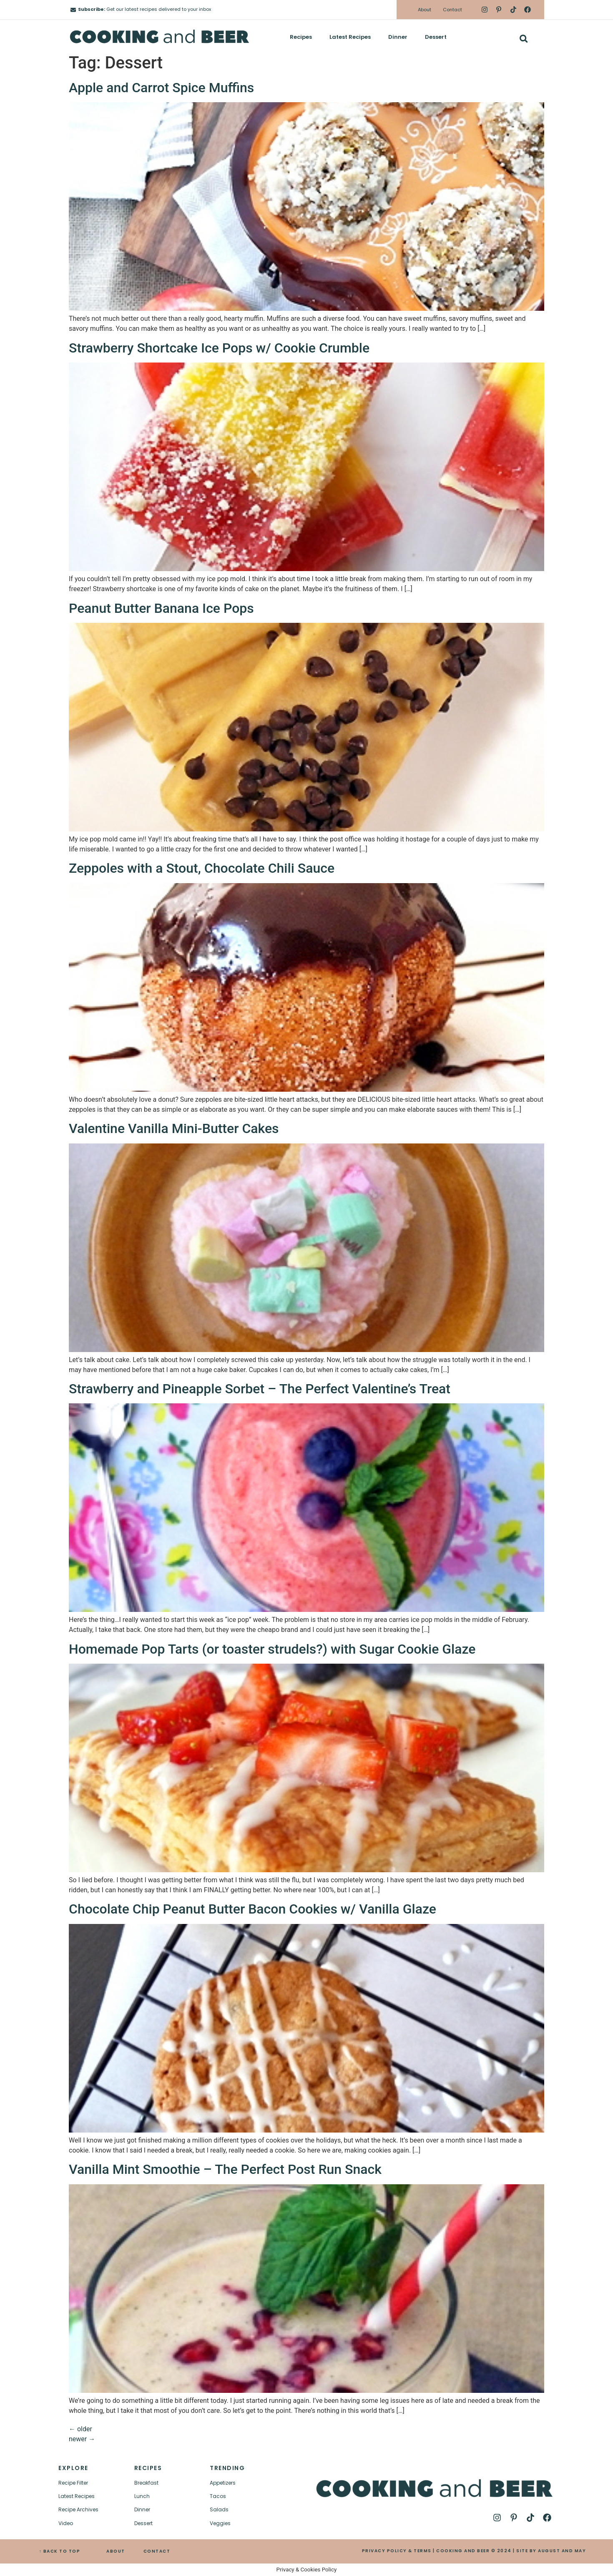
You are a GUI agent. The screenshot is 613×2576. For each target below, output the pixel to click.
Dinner (397, 37)
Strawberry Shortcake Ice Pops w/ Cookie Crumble (219, 348)
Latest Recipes (350, 37)
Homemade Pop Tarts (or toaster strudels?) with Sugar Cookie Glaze (272, 1649)
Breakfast (146, 2482)
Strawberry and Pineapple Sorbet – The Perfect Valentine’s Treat (259, 1389)
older (80, 2429)
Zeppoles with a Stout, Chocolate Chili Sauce (201, 868)
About (424, 9)
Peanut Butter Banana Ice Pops (161, 608)
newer (82, 2439)
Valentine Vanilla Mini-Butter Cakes (174, 1128)
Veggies (220, 2523)
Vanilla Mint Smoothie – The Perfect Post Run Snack (225, 2169)
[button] (523, 38)
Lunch (142, 2496)
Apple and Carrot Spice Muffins (161, 88)
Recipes (301, 37)
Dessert (436, 37)
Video (65, 2523)
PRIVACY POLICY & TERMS (397, 2551)
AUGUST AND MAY (562, 2551)
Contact (452, 9)
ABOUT (115, 2551)
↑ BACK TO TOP (59, 2551)
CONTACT (157, 2551)
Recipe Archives (78, 2509)
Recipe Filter (73, 2482)
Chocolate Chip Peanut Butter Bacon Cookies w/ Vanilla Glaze (252, 1909)
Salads (219, 2509)
